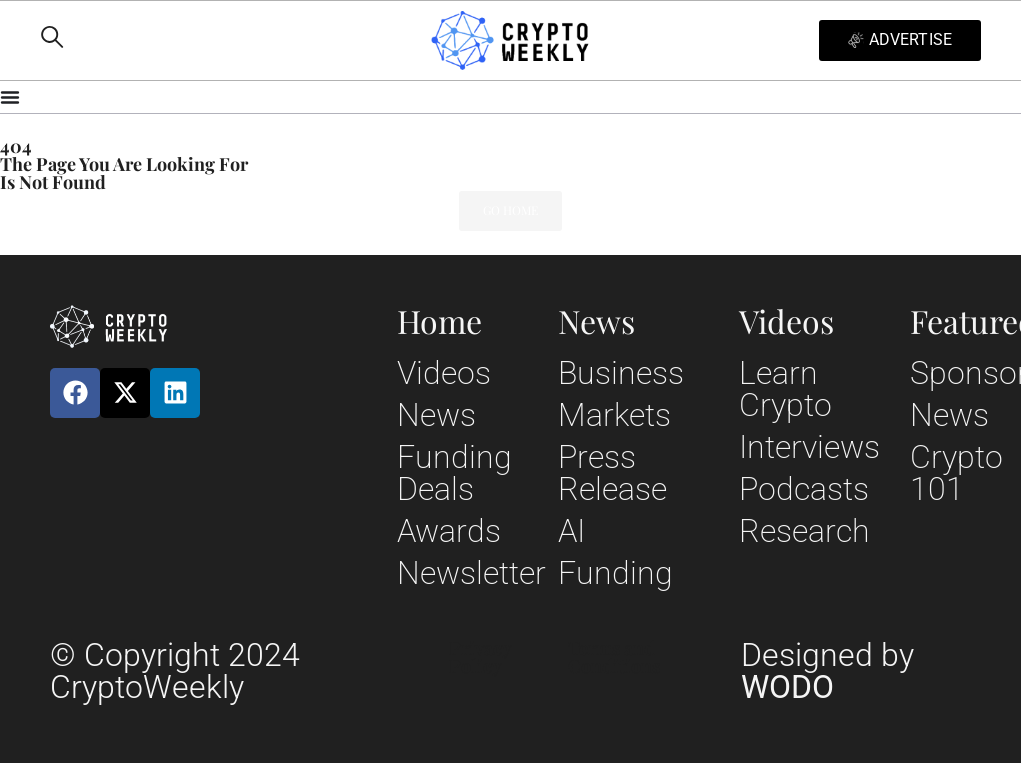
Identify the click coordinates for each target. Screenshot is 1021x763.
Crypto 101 (956, 473)
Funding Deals (454, 473)
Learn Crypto (785, 389)
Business (621, 373)
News (436, 415)
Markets (614, 415)
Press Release (612, 473)
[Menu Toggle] (510, 97)
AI (571, 531)
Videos (444, 373)
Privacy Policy (479, 657)
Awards (449, 531)
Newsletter (471, 573)
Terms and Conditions (614, 657)
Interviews (809, 447)
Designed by (827, 671)
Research (804, 531)
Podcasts (804, 489)
